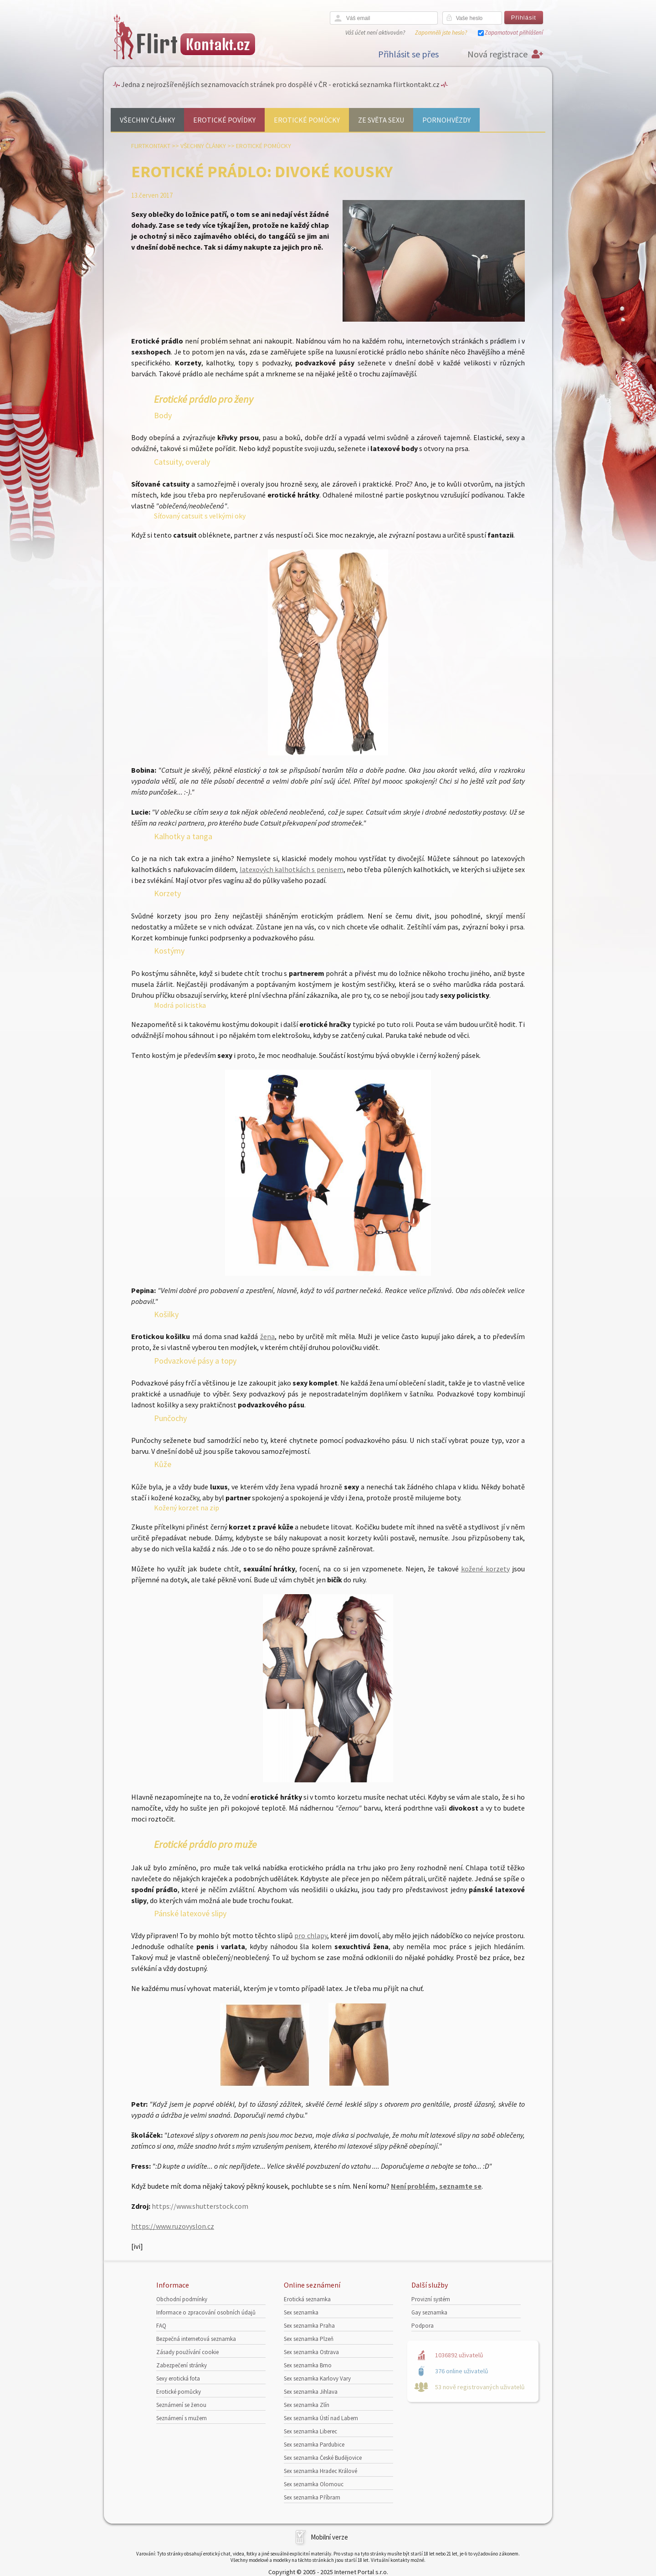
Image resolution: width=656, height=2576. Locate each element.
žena (267, 1336)
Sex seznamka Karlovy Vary (317, 2378)
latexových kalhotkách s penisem (291, 869)
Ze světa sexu (381, 119)
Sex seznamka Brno (308, 2365)
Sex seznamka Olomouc (313, 2484)
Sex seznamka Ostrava (311, 2352)
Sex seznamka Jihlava (311, 2392)
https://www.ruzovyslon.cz (172, 2226)
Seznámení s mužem (181, 2418)
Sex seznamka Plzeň (308, 2339)
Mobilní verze (329, 2537)
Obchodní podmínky (181, 2299)
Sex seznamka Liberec (310, 2431)
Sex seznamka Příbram (312, 2497)
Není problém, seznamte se (436, 2186)
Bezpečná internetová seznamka (196, 2339)
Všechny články (147, 119)
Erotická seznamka (307, 2299)
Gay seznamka (429, 2312)
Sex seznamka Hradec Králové (320, 2471)
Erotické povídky (224, 119)
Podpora (422, 2326)
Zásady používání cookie (187, 2352)
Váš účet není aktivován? (375, 32)
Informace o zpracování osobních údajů (206, 2312)
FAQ (161, 2326)
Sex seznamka (301, 2312)
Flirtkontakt (150, 146)
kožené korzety (485, 1568)
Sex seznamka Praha (309, 2326)
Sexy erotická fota (178, 2378)
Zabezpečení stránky (181, 2365)
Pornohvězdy (446, 119)
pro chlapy (310, 1935)
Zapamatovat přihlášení (514, 32)
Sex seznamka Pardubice (314, 2444)
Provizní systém (430, 2299)
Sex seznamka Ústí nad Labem (321, 2418)
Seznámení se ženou (181, 2405)
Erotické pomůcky (307, 119)
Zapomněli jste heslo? (441, 32)
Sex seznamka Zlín (306, 2405)
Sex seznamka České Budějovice (323, 2458)
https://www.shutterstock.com (200, 2206)
